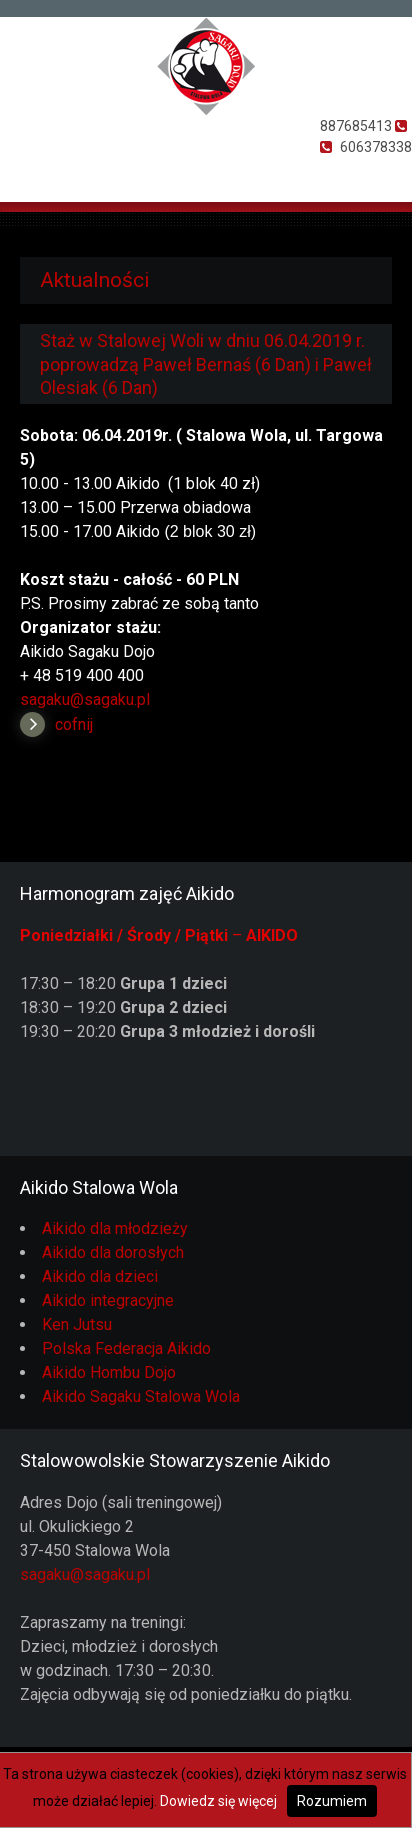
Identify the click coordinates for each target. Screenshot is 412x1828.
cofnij (74, 724)
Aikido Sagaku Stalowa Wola (141, 1396)
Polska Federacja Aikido (126, 1348)
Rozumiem (332, 1801)
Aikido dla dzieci (100, 1276)
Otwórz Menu (26, 174)
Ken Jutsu (77, 1324)
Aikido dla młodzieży (115, 1228)
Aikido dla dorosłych (113, 1252)
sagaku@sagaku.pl (85, 699)
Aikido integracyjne (108, 1300)
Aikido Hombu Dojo (109, 1372)
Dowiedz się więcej (218, 1801)
